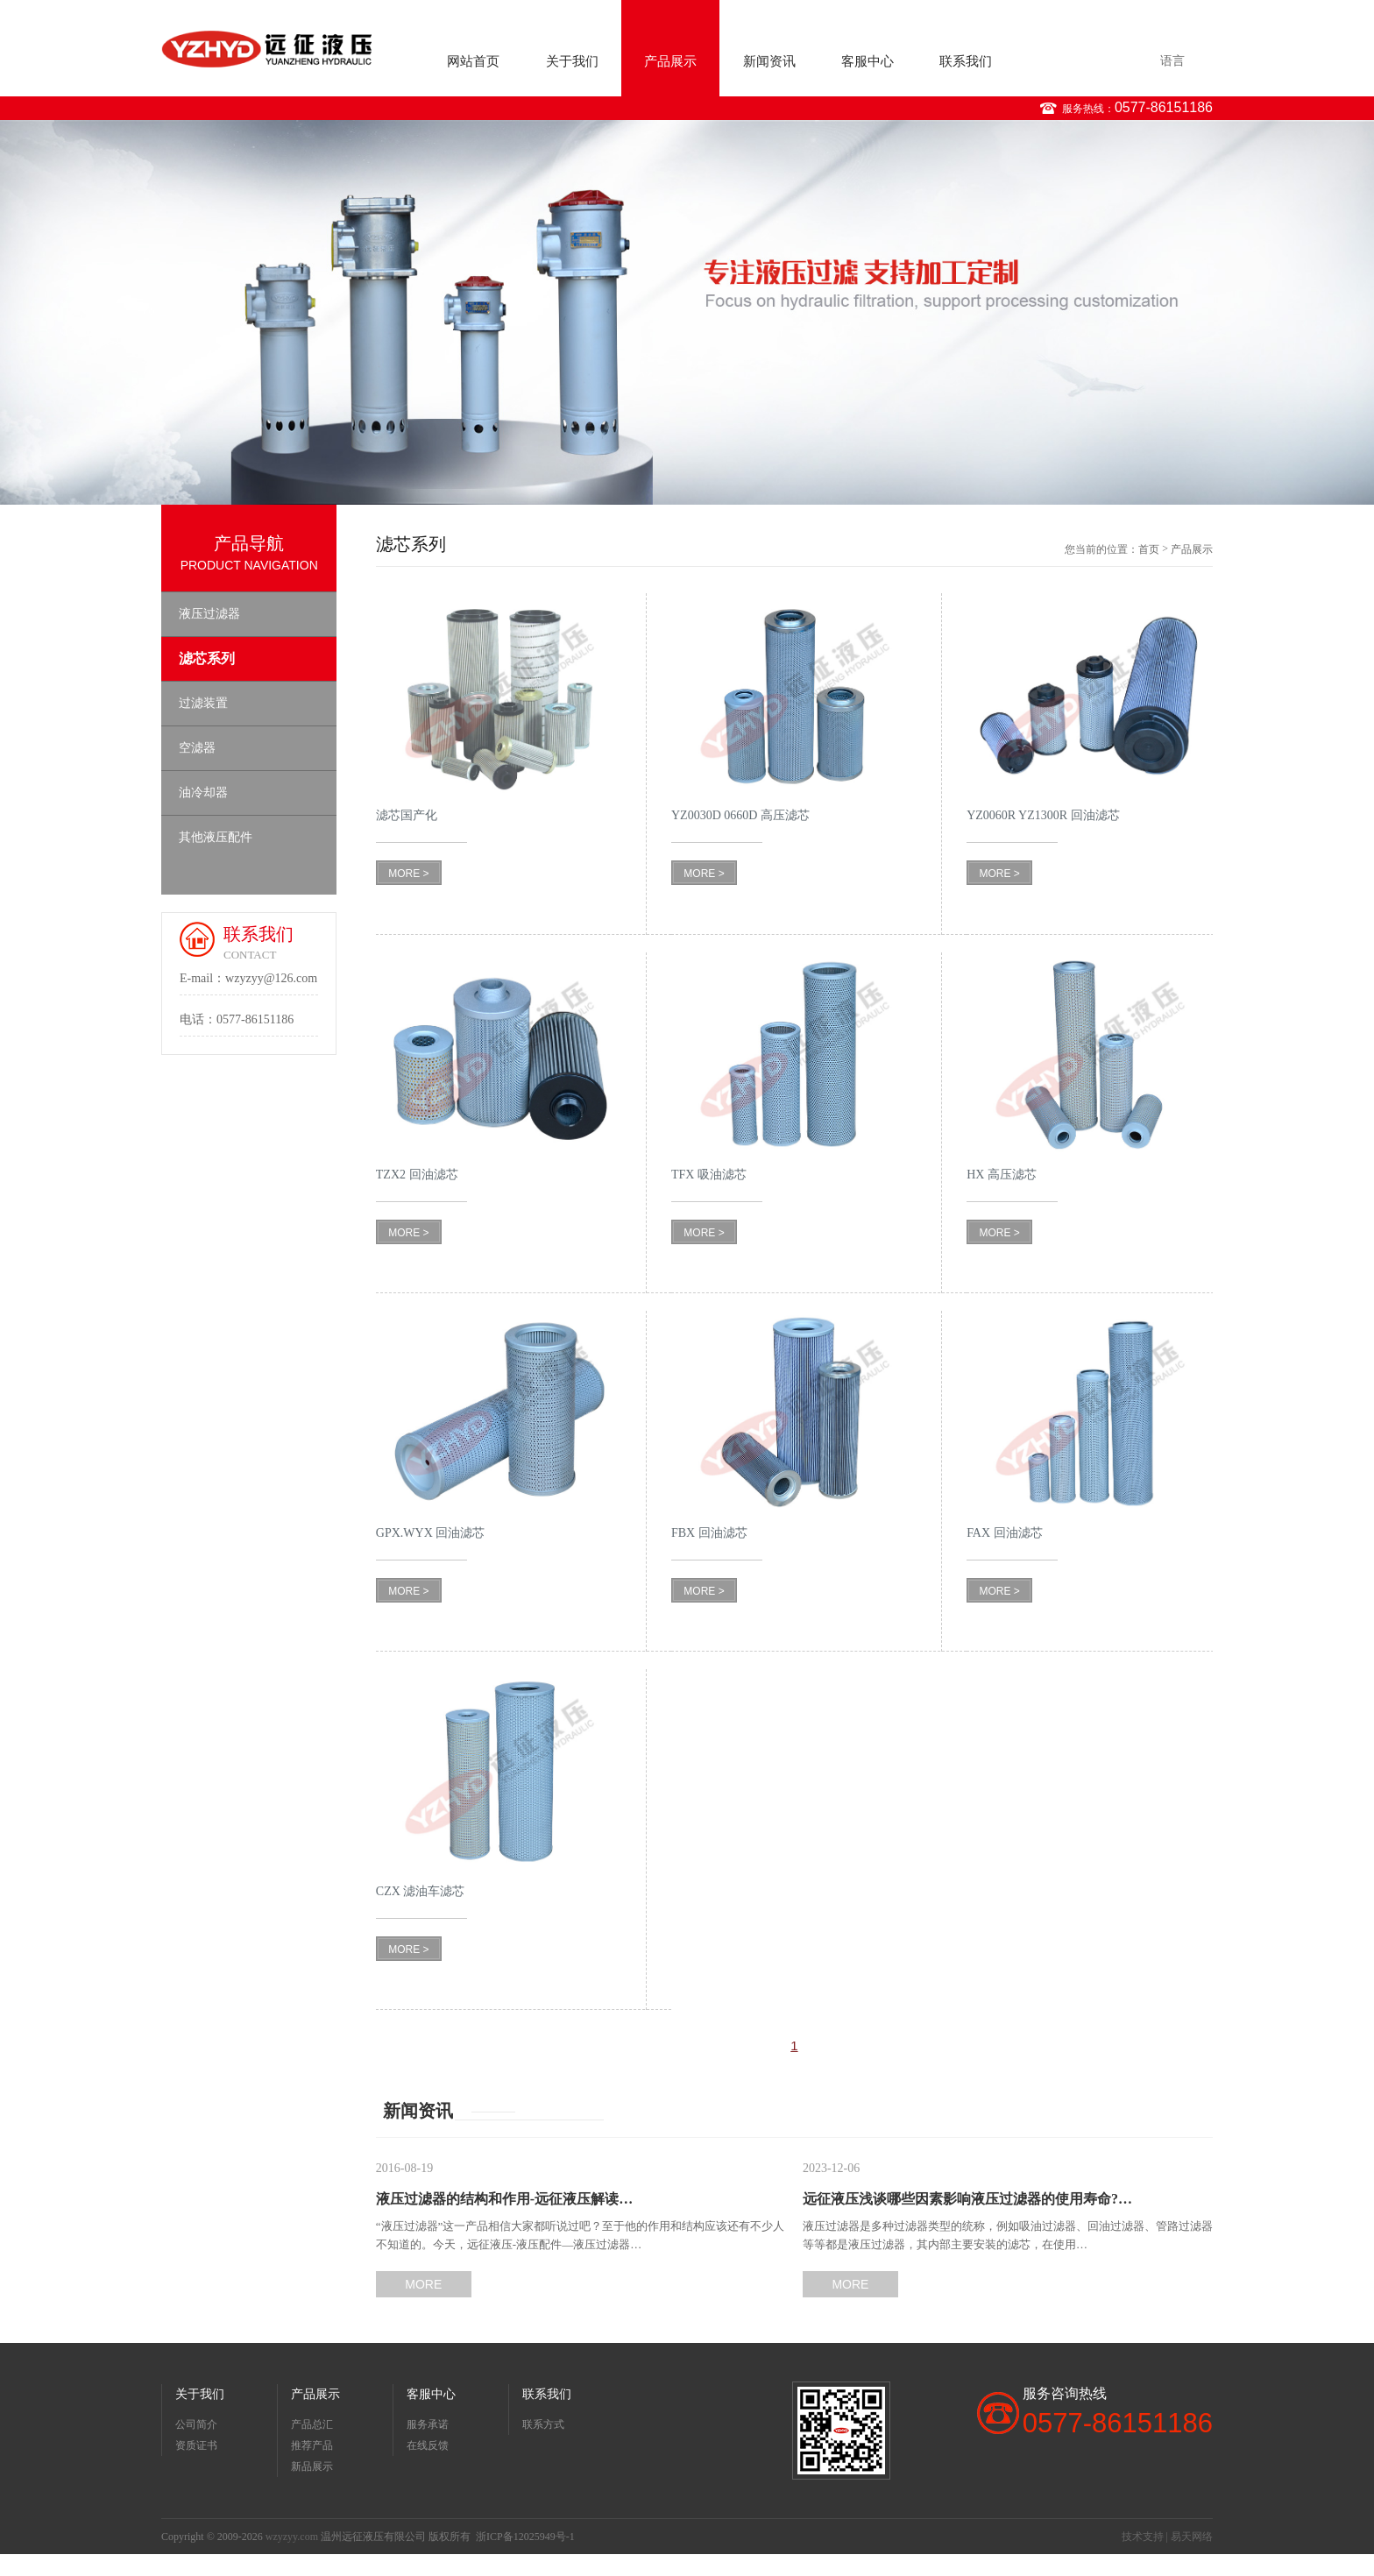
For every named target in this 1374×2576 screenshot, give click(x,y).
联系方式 (543, 2424)
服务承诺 (428, 2424)
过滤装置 (203, 703)
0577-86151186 (1164, 107)
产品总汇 (312, 2424)
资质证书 (196, 2445)
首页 (1148, 549)
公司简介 (196, 2424)
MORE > (408, 873)
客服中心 (867, 61)
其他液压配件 (215, 837)
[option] (687, 312)
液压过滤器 (209, 613)
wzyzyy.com (292, 2536)
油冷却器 (203, 792)
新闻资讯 (769, 61)
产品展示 (670, 61)
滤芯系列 (207, 658)
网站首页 (473, 61)
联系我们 (965, 61)
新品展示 (312, 2466)
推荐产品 (312, 2445)
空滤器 (197, 747)
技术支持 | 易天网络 (1167, 2536)
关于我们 (572, 61)
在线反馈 (428, 2445)
